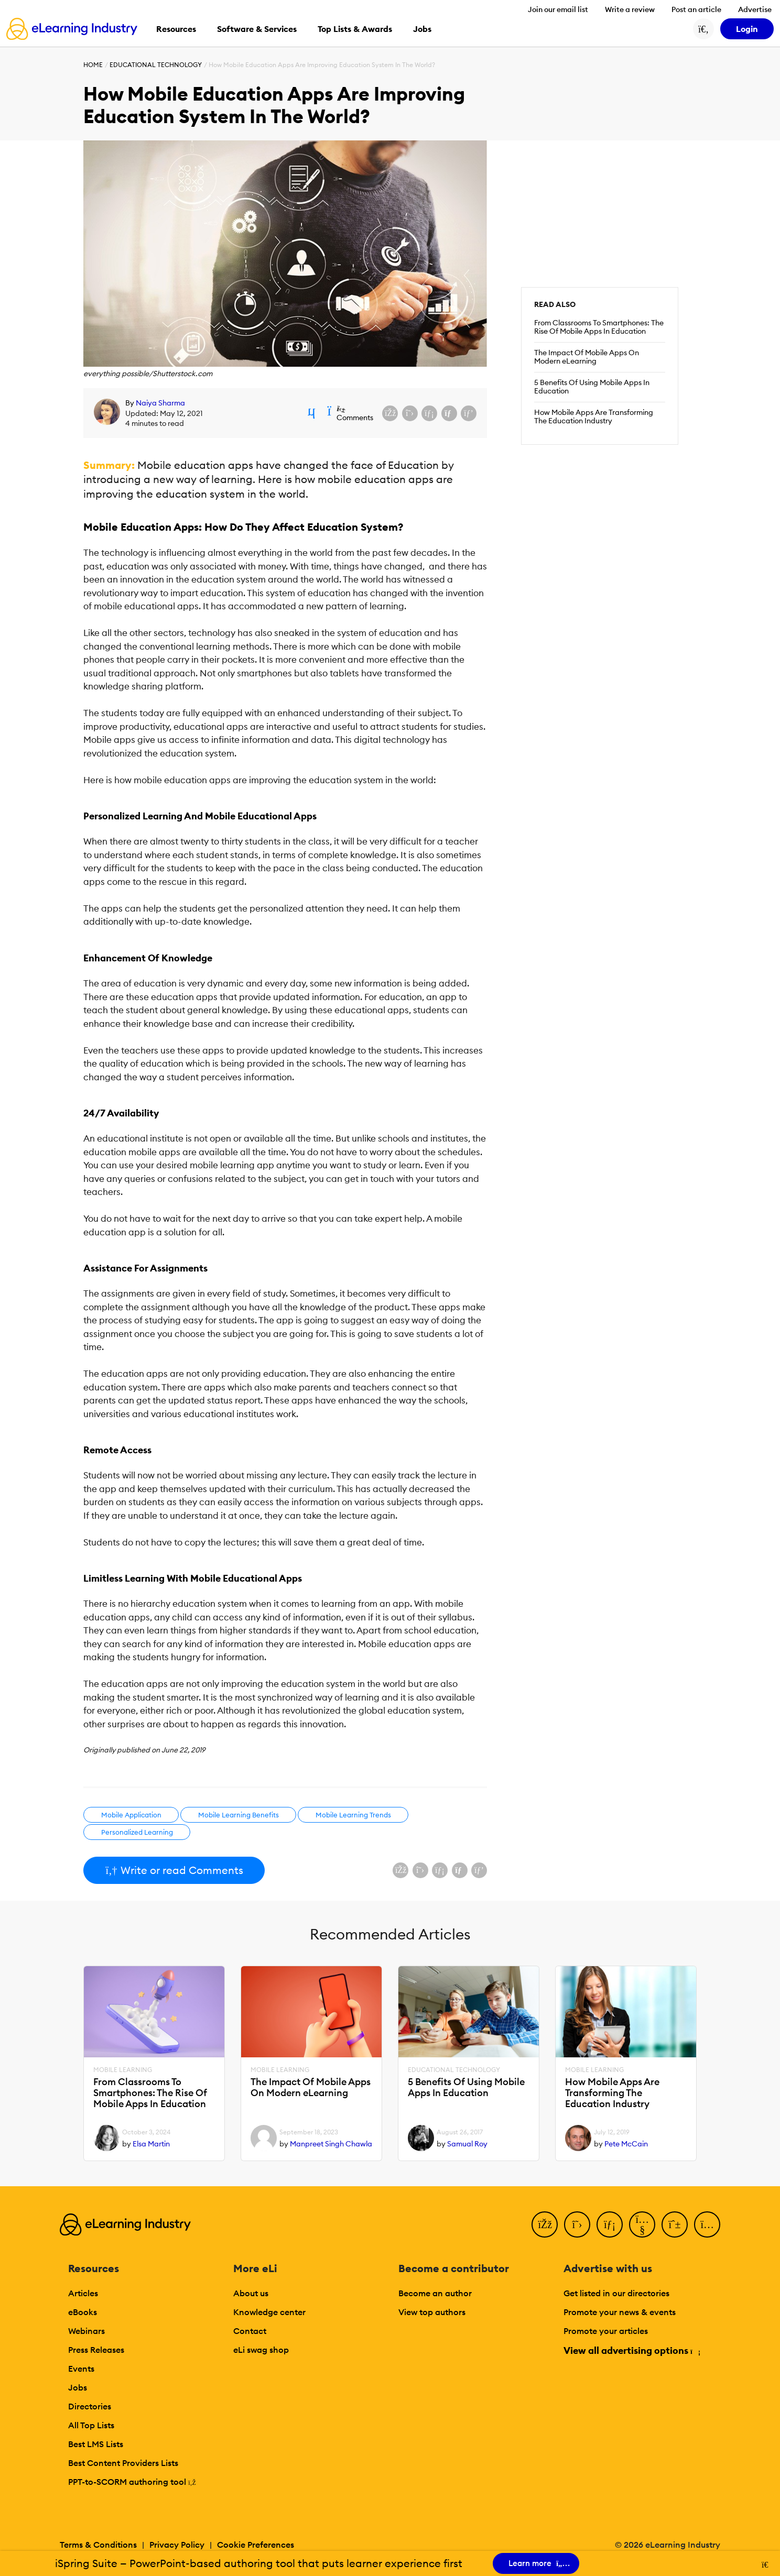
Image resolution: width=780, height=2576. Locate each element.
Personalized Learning (137, 1832)
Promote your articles (606, 2331)
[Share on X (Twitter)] (410, 413)
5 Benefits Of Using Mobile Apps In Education (591, 387)
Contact (249, 2331)
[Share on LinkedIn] (429, 413)
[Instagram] (707, 2224)
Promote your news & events (620, 2312)
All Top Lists (91, 2425)
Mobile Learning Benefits (238, 1815)
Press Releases (96, 2349)
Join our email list (558, 9)
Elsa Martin (151, 2144)
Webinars (86, 2331)
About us (250, 2293)
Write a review (630, 9)
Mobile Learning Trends (353, 1815)
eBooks (82, 2312)
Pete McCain (626, 2144)
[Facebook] (545, 2224)
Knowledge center (269, 2312)
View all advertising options (631, 2350)
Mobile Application (131, 1815)
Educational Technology (156, 65)
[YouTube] (642, 2224)
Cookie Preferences (255, 2544)
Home (93, 65)
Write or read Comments (174, 1870)
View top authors (431, 2312)
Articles (83, 2293)
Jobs (77, 2387)
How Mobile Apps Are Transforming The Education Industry (593, 416)
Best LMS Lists (95, 2444)
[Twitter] (577, 2224)
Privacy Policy (176, 2544)
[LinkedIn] (610, 2224)
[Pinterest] (675, 2224)
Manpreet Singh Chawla (331, 2144)
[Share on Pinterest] (468, 413)
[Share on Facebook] (390, 413)
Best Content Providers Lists (123, 2463)
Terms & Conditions (98, 2544)
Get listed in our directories (616, 2293)
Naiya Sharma (160, 403)
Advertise (755, 9)
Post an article (696, 9)
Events (81, 2368)
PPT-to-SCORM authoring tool (132, 2481)
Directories (89, 2406)
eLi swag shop (261, 2349)
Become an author (435, 2293)
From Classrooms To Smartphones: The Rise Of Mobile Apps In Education (599, 327)
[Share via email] (449, 413)
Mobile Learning (122, 2070)
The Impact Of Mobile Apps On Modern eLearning (586, 357)
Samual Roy (467, 2144)
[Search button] (703, 28)
